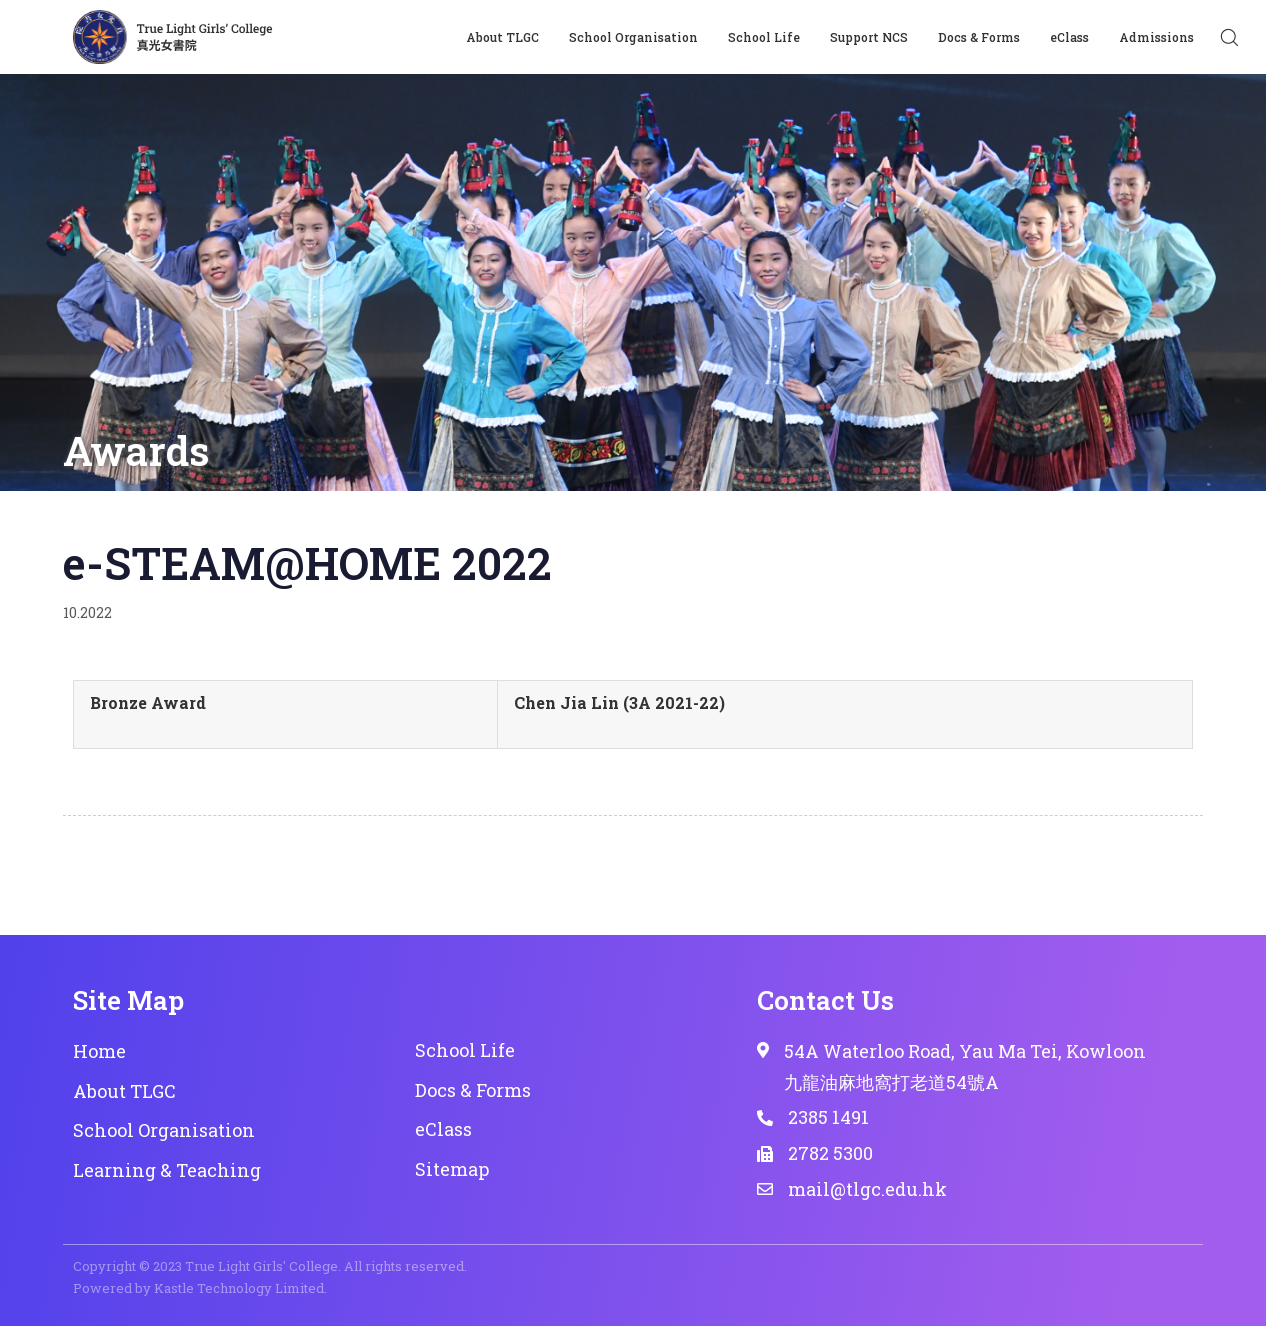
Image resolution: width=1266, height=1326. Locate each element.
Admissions (1156, 37)
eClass (1069, 37)
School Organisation (633, 37)
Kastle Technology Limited (239, 1288)
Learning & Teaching (167, 1170)
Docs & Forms (979, 37)
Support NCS (869, 37)
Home (99, 1051)
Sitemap (452, 1169)
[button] (1229, 37)
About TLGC (502, 37)
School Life (764, 37)
